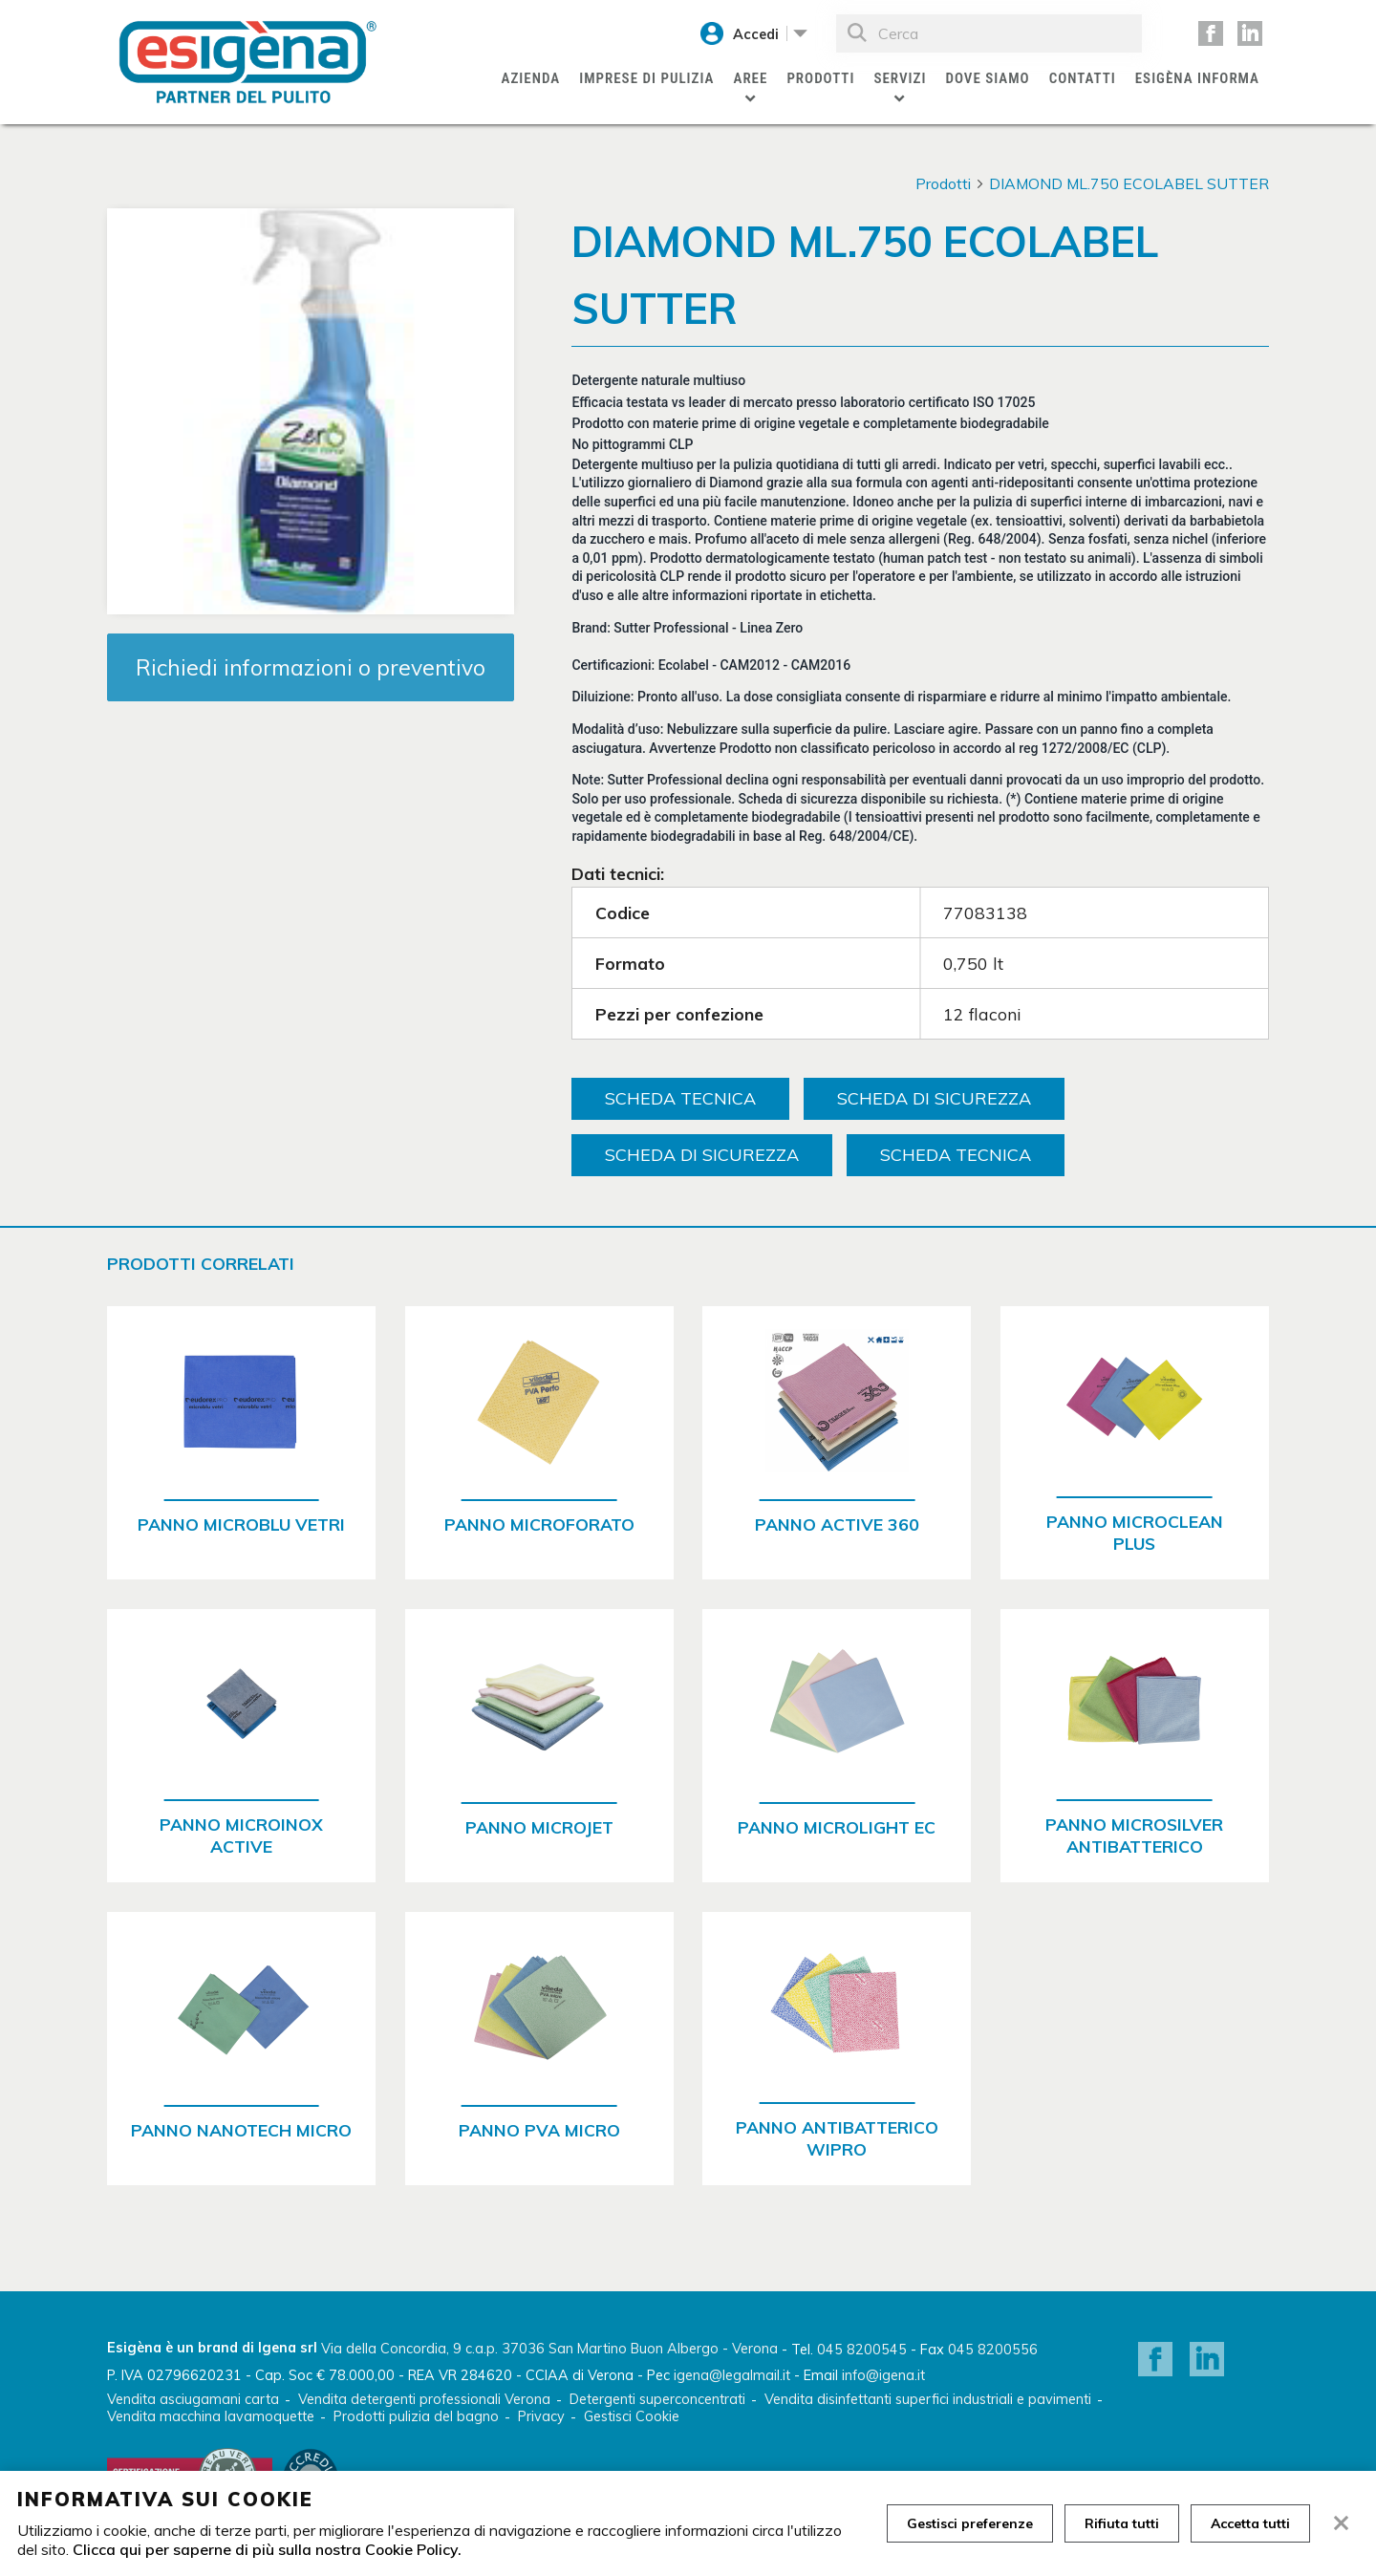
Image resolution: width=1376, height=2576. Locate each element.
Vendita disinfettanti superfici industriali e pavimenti (927, 2399)
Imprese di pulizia (646, 78)
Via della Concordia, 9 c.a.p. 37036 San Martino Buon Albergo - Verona (549, 2348)
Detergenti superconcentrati (657, 2399)
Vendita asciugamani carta (193, 2399)
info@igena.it (883, 2375)
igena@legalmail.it (732, 2375)
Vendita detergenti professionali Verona (424, 2399)
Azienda (531, 78)
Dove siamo (987, 78)
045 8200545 (862, 2349)
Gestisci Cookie (631, 2416)
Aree (751, 78)
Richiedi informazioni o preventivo (310, 667)
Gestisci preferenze (970, 2523)
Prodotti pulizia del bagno (416, 2416)
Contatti (1082, 78)
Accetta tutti (1250, 2523)
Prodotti (820, 78)
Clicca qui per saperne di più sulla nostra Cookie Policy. (267, 2549)
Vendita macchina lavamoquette (210, 2416)
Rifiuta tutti (1122, 2523)
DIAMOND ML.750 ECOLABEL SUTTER (1129, 183)
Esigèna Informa (1197, 78)
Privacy (541, 2416)
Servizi (899, 78)
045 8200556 (993, 2349)
